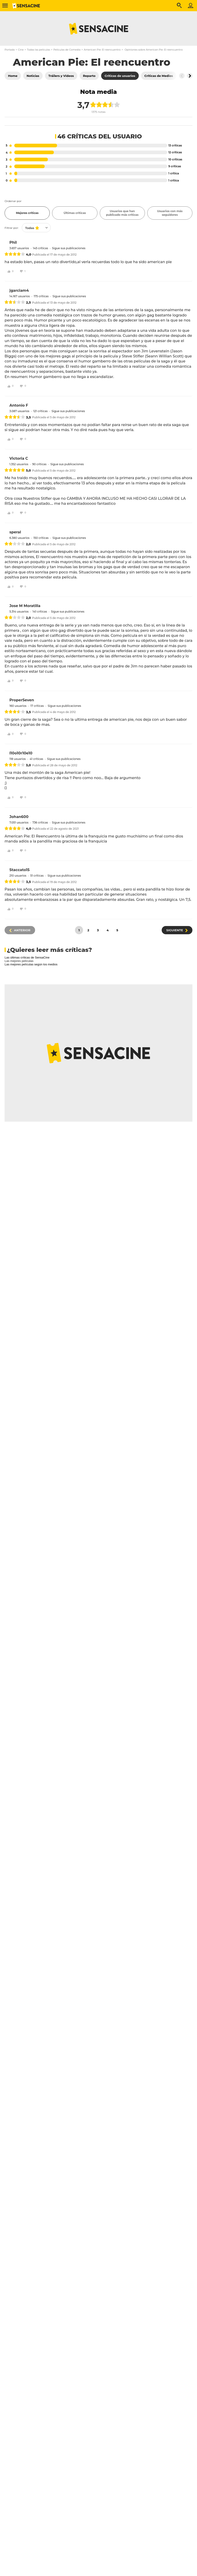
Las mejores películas (19, 961)
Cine (21, 49)
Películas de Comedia (66, 49)
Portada (10, 49)
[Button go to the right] (189, 75)
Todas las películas (38, 49)
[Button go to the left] (182, 75)
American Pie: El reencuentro (102, 49)
